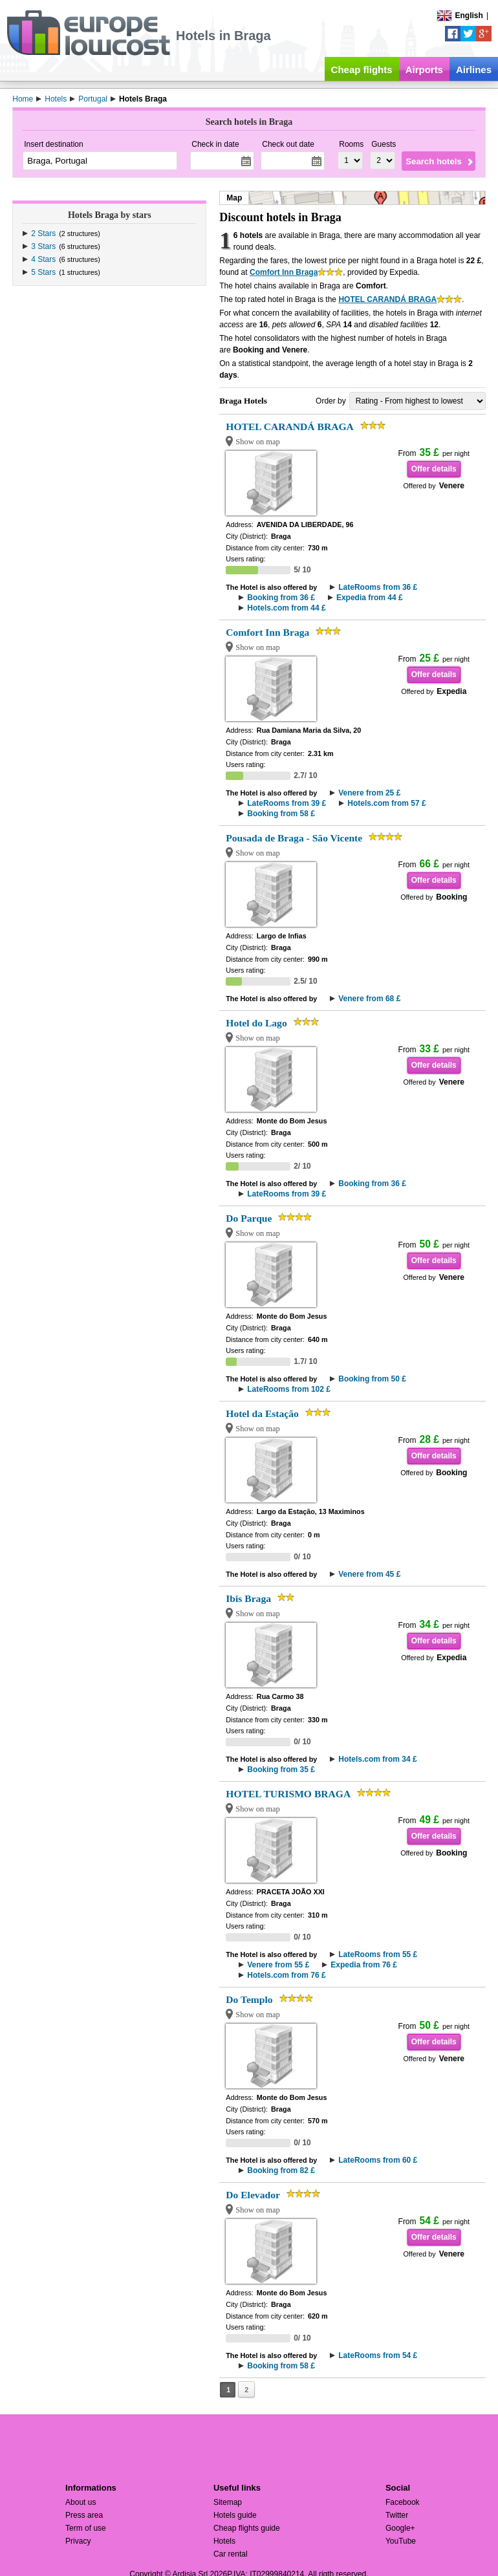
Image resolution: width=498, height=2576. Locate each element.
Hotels (224, 2541)
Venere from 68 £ (369, 998)
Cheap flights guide (246, 2528)
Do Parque (249, 1218)
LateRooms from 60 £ (377, 2160)
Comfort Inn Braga (284, 272)
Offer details (434, 468)
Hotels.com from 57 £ (386, 803)
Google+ (400, 2528)
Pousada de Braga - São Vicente (294, 837)
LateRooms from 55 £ (377, 1954)
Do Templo (249, 1999)
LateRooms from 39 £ (286, 803)
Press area (84, 2515)
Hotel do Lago (256, 1022)
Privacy (78, 2541)
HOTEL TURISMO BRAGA (288, 1793)
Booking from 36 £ (281, 597)
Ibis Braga (248, 1598)
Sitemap (227, 2502)
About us (80, 2502)
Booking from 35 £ (281, 1769)
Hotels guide (235, 2515)
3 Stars (43, 246)
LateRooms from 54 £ (377, 2355)
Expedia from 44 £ (369, 597)
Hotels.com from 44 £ (286, 607)
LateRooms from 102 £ (288, 1389)
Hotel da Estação (262, 1413)
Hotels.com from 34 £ (377, 1759)
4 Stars (43, 259)
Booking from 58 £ (281, 813)
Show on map (257, 441)
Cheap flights (362, 69)
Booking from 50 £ (372, 1378)
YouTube (400, 2541)
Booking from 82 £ (281, 2170)
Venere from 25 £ (369, 792)
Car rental (230, 2554)
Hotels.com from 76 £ (286, 1975)
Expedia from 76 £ (363, 1964)
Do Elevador (253, 2194)
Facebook (402, 2502)
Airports (424, 69)
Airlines (474, 69)
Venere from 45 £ (369, 1574)
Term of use (85, 2528)
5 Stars (43, 272)
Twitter (396, 2515)
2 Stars (43, 233)
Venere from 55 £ (278, 1964)
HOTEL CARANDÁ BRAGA (387, 299)
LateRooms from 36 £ (377, 587)
